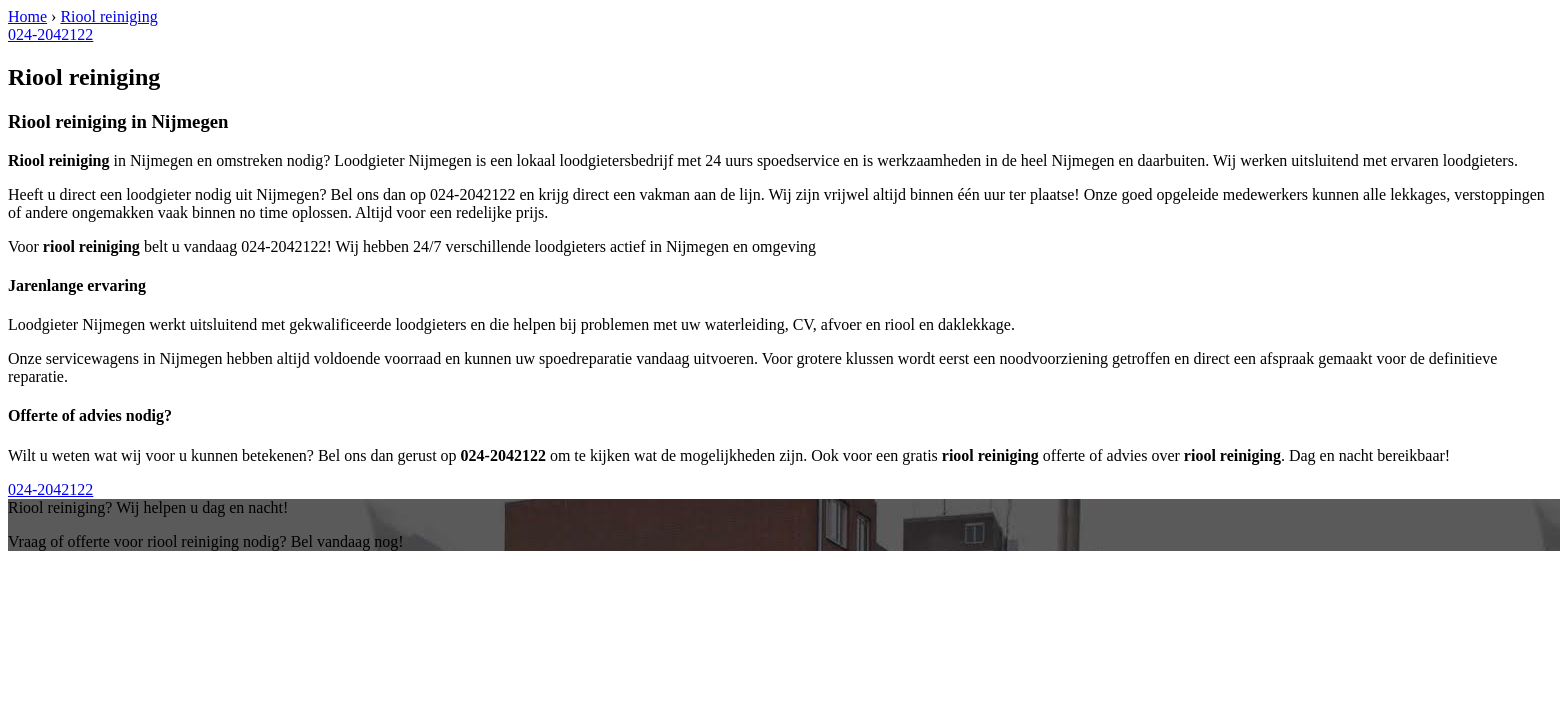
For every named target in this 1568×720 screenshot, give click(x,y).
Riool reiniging (108, 16)
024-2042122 (50, 34)
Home (27, 16)
